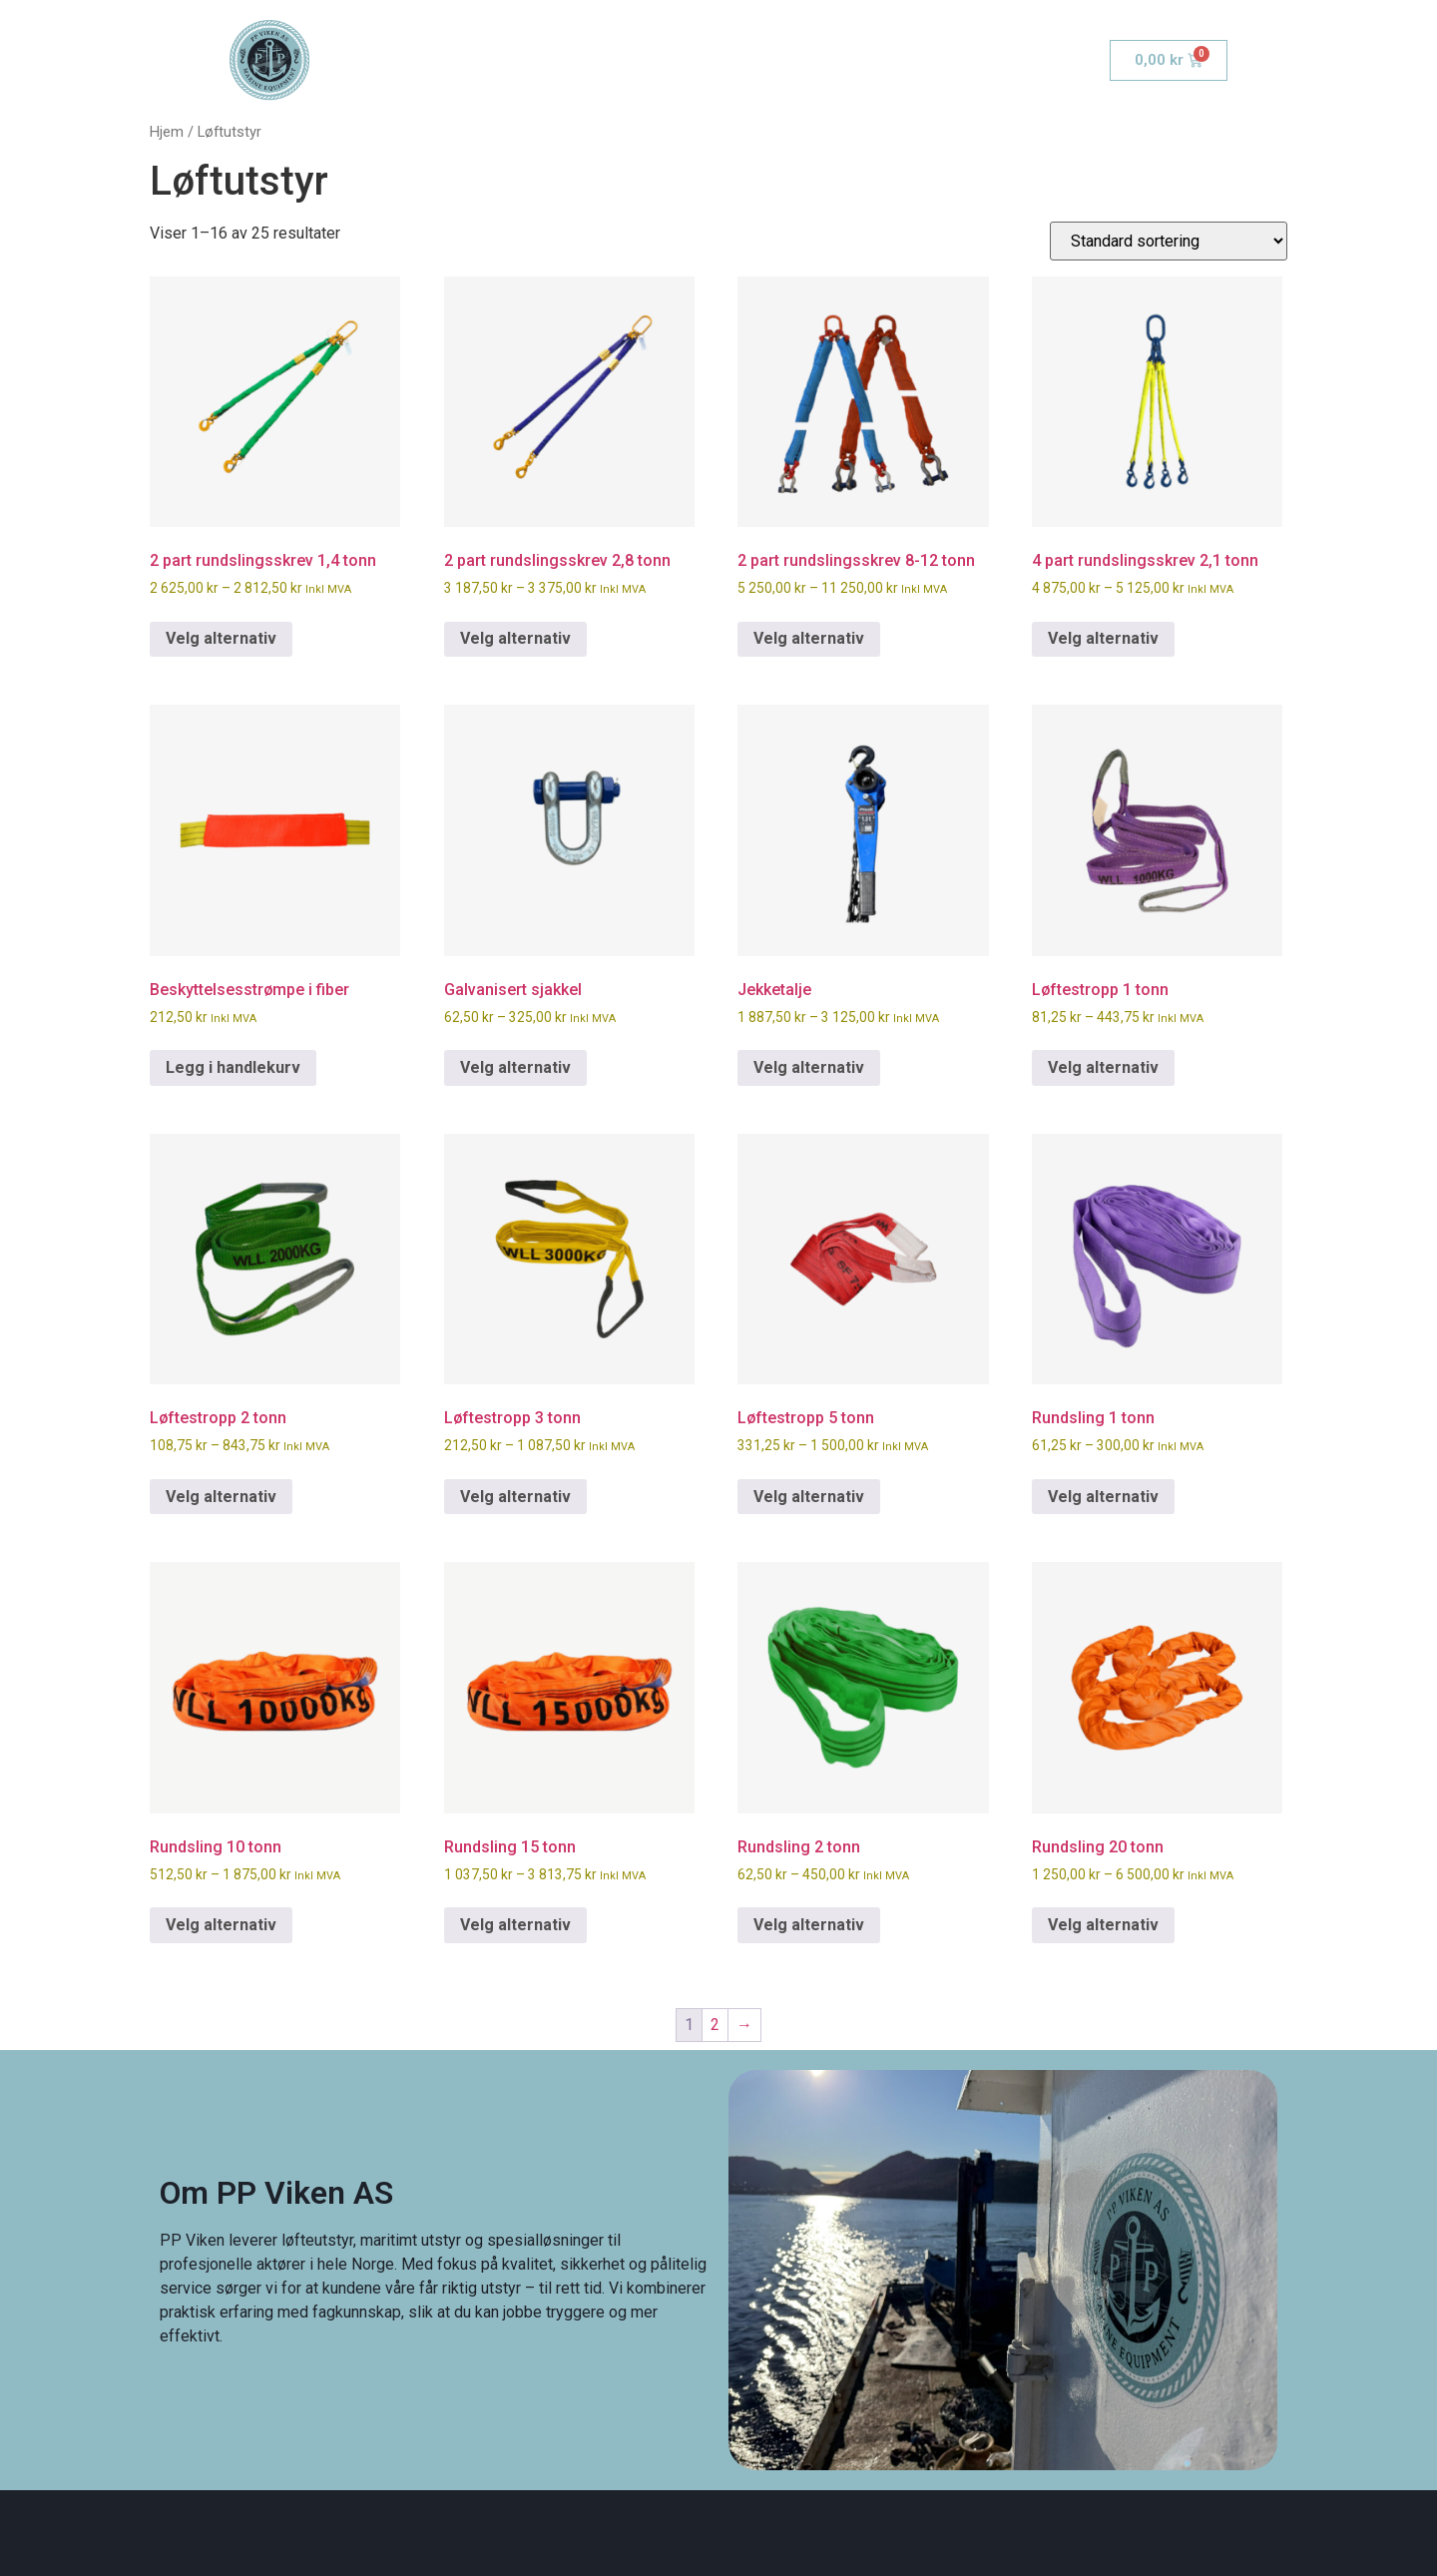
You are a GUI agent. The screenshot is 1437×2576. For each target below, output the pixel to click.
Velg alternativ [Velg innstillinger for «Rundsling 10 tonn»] (221, 1924)
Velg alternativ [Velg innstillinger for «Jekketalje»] (808, 1067)
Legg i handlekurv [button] (233, 1067)
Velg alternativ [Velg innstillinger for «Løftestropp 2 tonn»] (221, 1496)
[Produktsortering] (1168, 241)
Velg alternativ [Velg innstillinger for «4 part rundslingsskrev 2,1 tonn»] (1103, 638)
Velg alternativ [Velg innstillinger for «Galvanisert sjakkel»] (515, 1067)
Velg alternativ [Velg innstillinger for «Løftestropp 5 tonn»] (808, 1496)
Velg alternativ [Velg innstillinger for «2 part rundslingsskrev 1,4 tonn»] (221, 638)
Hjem (167, 132)
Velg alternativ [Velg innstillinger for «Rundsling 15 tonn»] (515, 1924)
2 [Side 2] (715, 2024)
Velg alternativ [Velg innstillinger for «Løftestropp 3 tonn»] (515, 1496)
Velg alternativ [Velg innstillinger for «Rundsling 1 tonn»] (1103, 1496)
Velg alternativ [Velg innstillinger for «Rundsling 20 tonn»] (1103, 1924)
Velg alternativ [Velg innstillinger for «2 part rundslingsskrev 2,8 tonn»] (515, 638)
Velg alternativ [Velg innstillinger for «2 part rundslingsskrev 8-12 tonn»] (808, 638)
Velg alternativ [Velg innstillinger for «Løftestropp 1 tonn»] (1103, 1067)
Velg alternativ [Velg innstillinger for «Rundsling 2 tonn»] (808, 1924)
